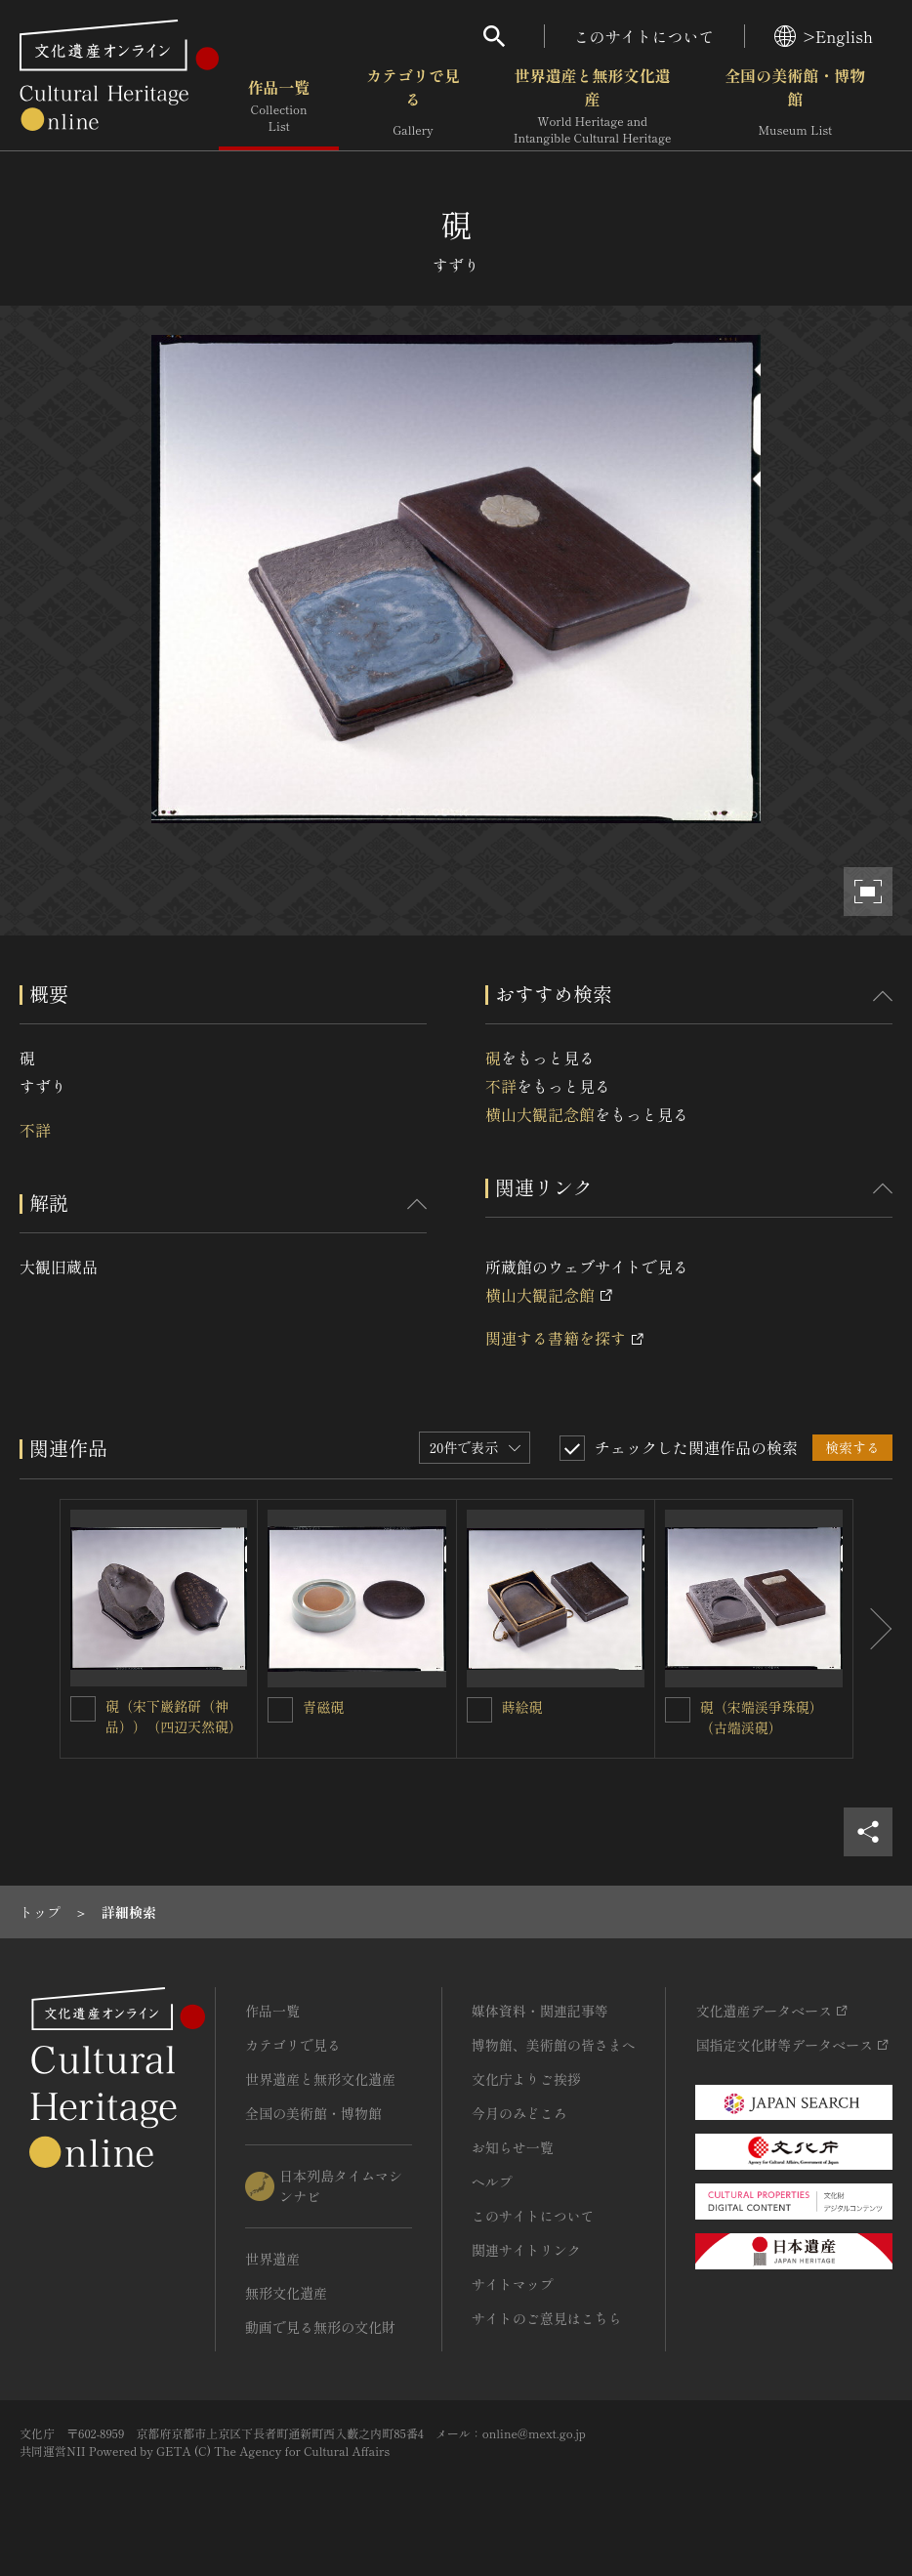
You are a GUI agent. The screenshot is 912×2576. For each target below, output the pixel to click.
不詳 (35, 1130)
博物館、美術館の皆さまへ (554, 2045)
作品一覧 (278, 106)
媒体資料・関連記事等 (540, 2010)
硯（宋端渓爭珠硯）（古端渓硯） (761, 1717)
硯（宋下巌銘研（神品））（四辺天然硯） (173, 1716)
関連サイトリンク (526, 2250)
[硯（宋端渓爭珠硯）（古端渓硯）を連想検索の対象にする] (677, 1710)
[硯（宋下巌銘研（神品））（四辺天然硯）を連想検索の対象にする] (83, 1709)
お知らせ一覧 (513, 2147)
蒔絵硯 (522, 1707)
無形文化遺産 (286, 2293)
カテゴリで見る (413, 106)
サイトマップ (513, 2284)
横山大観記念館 (540, 1114)
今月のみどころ (519, 2113)
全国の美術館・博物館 (795, 106)
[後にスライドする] (872, 1629)
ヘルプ (492, 2181)
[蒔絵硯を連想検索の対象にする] (479, 1710)
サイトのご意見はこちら (547, 2318)
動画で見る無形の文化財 (320, 2327)
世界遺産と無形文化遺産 (593, 106)
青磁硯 (323, 1707)
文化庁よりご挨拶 (526, 2079)
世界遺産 (272, 2258)
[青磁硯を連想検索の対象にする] (280, 1710)
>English (823, 36)
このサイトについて (644, 36)
